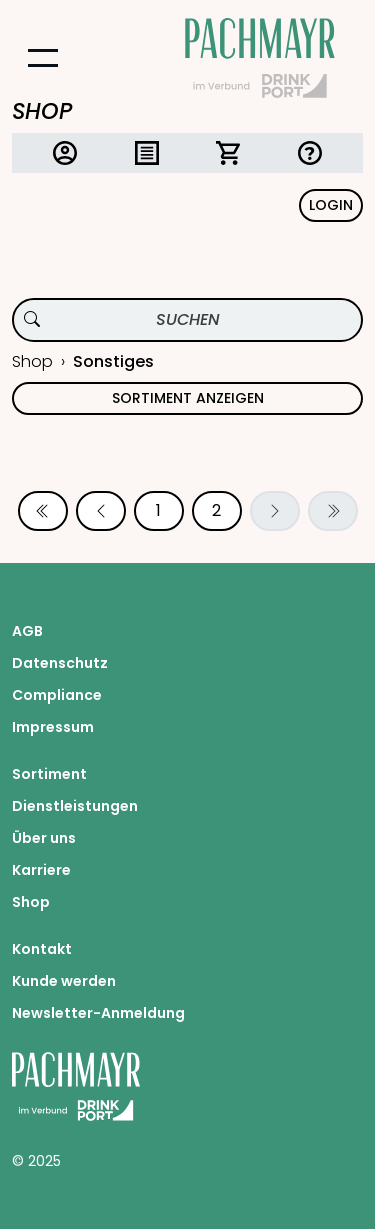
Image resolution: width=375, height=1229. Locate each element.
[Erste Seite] (43, 511)
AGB (27, 631)
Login (331, 205)
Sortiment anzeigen (188, 398)
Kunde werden (64, 981)
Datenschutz (60, 663)
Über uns (44, 838)
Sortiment (49, 774)
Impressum (53, 727)
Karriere (41, 870)
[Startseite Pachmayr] (260, 58)
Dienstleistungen (75, 806)
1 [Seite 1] (158, 510)
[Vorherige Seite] (101, 511)
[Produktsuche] (187, 320)
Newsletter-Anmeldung (98, 1013)
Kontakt (42, 949)
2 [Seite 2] (216, 510)
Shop (32, 361)
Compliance (57, 695)
